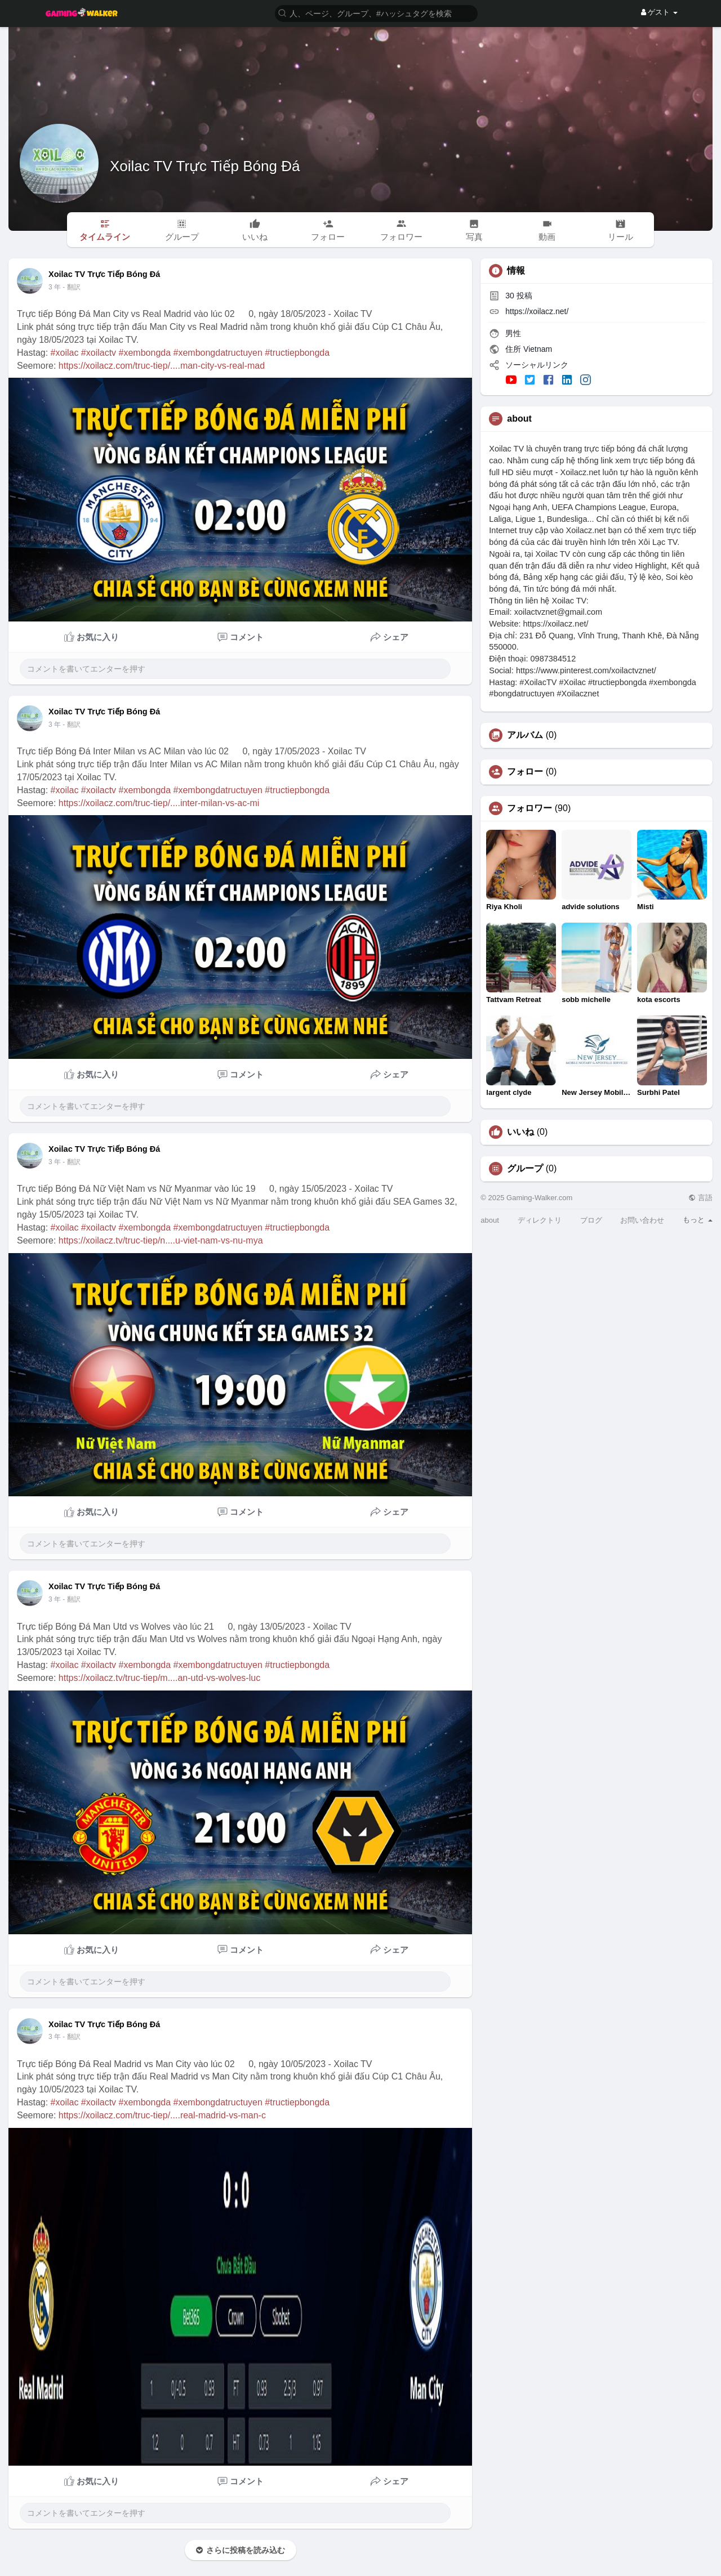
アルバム (525, 735)
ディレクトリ (540, 1220)
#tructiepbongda (297, 352)
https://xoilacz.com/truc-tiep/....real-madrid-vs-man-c (162, 2115)
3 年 (54, 287)
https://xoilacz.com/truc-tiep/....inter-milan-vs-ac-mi (159, 803)
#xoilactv (98, 352)
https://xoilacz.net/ (536, 311)
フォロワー (529, 808)
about (489, 1220)
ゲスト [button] (659, 12)
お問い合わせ (642, 1220)
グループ (525, 1168)
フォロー (525, 771)
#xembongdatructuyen (217, 352)
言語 (700, 1197)
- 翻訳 (71, 287)
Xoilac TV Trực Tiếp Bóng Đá (205, 166)
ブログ (591, 1220)
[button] (376, 12)
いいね (520, 1132)
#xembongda (145, 352)
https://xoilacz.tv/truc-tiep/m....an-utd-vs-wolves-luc (159, 1678)
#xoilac (65, 352)
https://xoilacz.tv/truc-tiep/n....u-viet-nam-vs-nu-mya (161, 1240)
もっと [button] (698, 1219)
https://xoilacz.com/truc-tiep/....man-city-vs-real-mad (162, 365)
